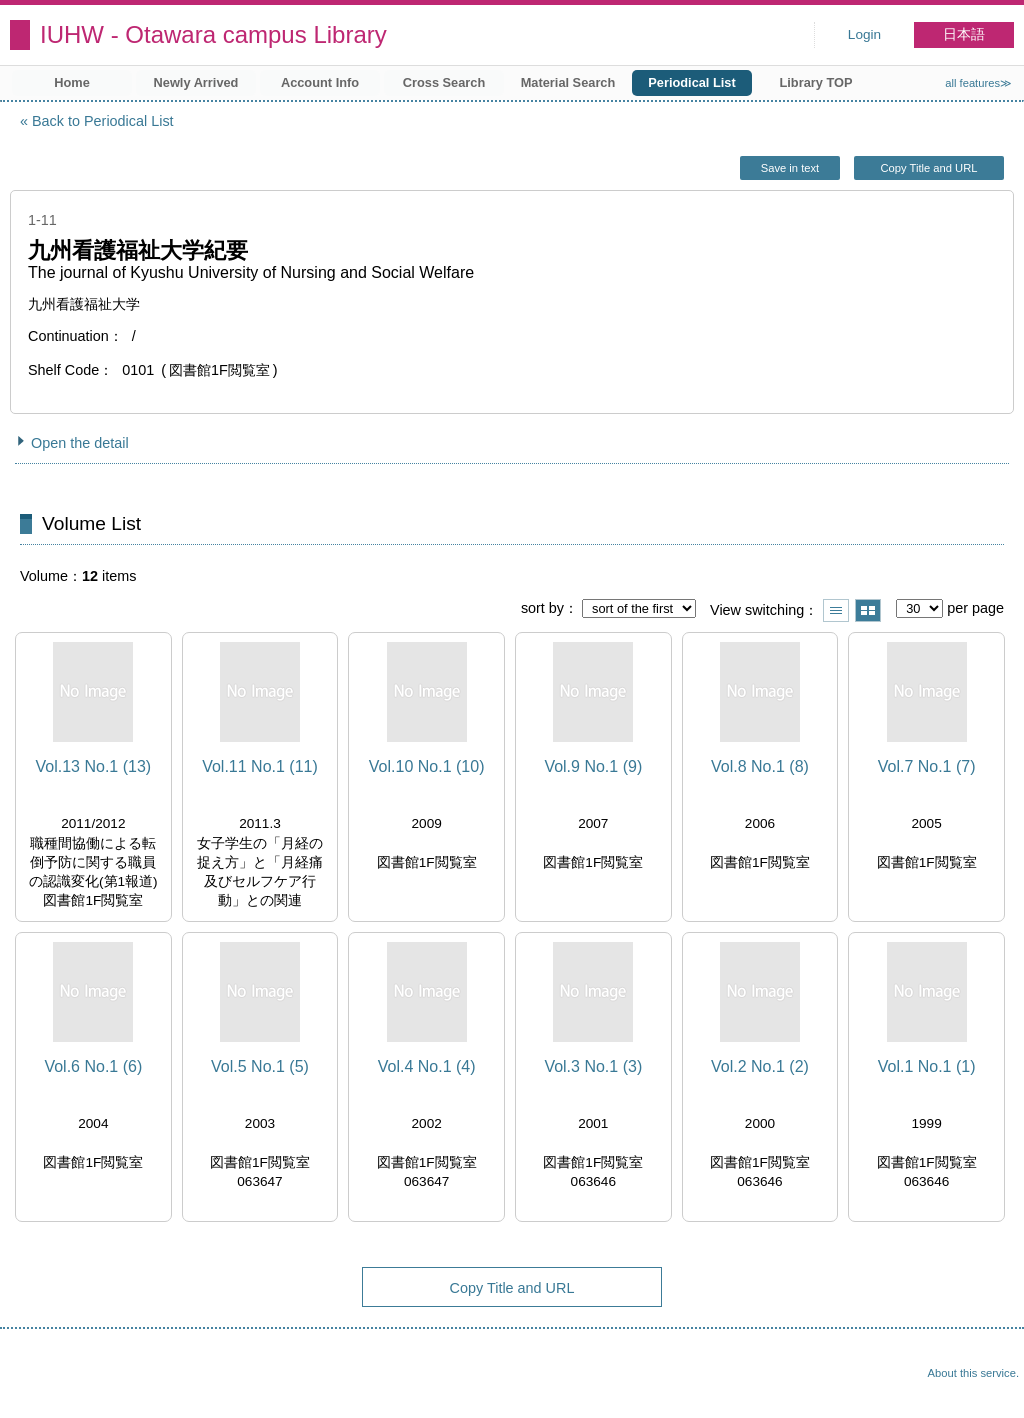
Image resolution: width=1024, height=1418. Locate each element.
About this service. (973, 1373)
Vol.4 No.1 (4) (427, 1066)
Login (864, 34)
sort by (542, 608)
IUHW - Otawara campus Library (213, 34)
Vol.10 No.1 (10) (427, 766)
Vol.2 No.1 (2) (760, 1066)
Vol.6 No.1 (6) (93, 1066)
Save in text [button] (790, 168)
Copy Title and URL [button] (928, 168)
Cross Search (444, 82)
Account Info (320, 82)
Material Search (568, 82)
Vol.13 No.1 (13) (94, 766)
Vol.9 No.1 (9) (593, 766)
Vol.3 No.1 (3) (593, 1066)
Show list (836, 610)
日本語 (964, 34)
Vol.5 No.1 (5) (260, 1066)
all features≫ (978, 83)
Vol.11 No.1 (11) (260, 766)
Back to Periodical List (103, 121)
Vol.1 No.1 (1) (927, 1066)
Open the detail (80, 443)
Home (72, 82)
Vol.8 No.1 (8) (760, 766)
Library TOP (815, 82)
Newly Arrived (196, 82)
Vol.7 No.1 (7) (927, 766)
